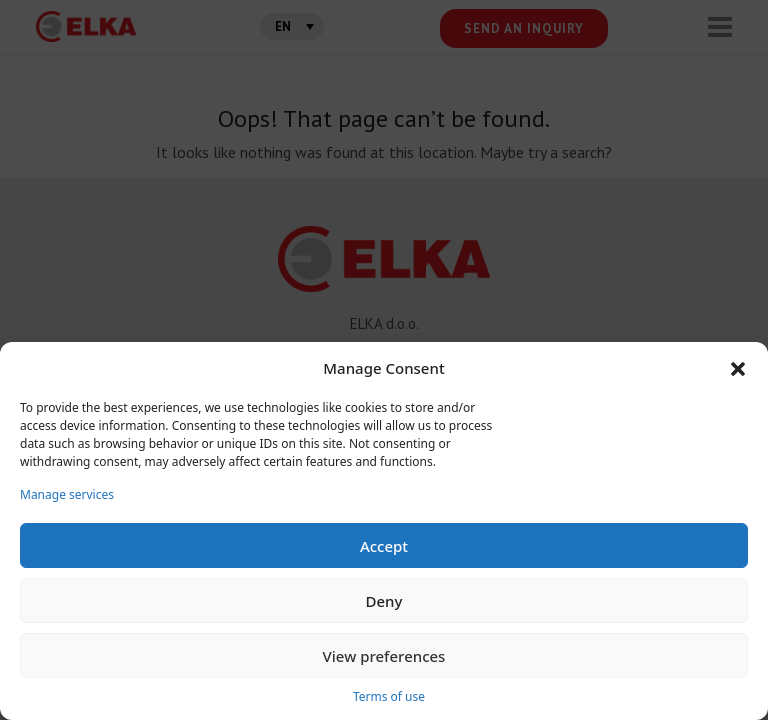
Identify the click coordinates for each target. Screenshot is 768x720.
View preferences (384, 656)
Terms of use (389, 696)
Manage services (67, 494)
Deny (384, 601)
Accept (384, 546)
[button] (738, 368)
